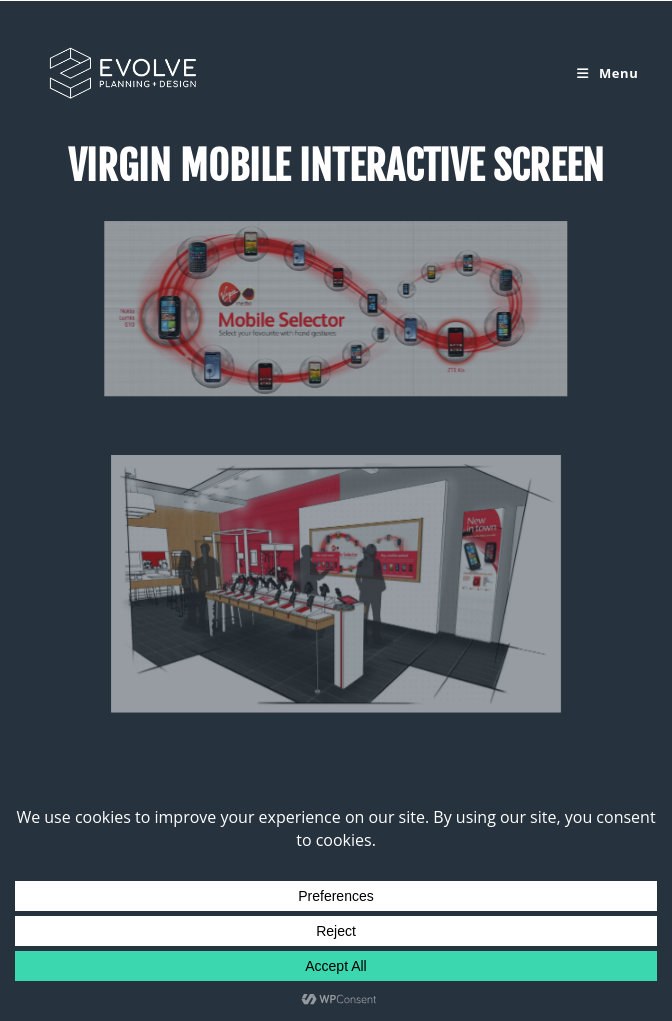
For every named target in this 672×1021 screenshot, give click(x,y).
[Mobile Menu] (607, 73)
